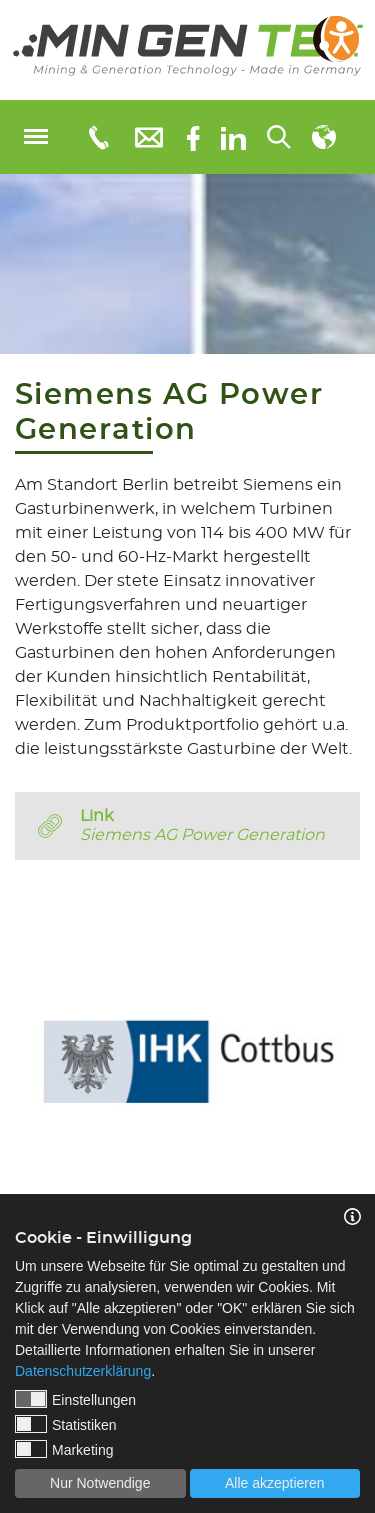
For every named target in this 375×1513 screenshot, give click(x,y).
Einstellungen (75, 1399)
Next (360, 1048)
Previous (15, 1048)
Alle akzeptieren (275, 1483)
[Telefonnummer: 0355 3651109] (97, 137)
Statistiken (66, 1424)
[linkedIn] (233, 137)
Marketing (64, 1449)
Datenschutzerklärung (83, 1371)
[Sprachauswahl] (324, 137)
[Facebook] (193, 136)
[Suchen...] (279, 137)
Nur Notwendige (100, 1483)
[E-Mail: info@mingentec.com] (149, 136)
